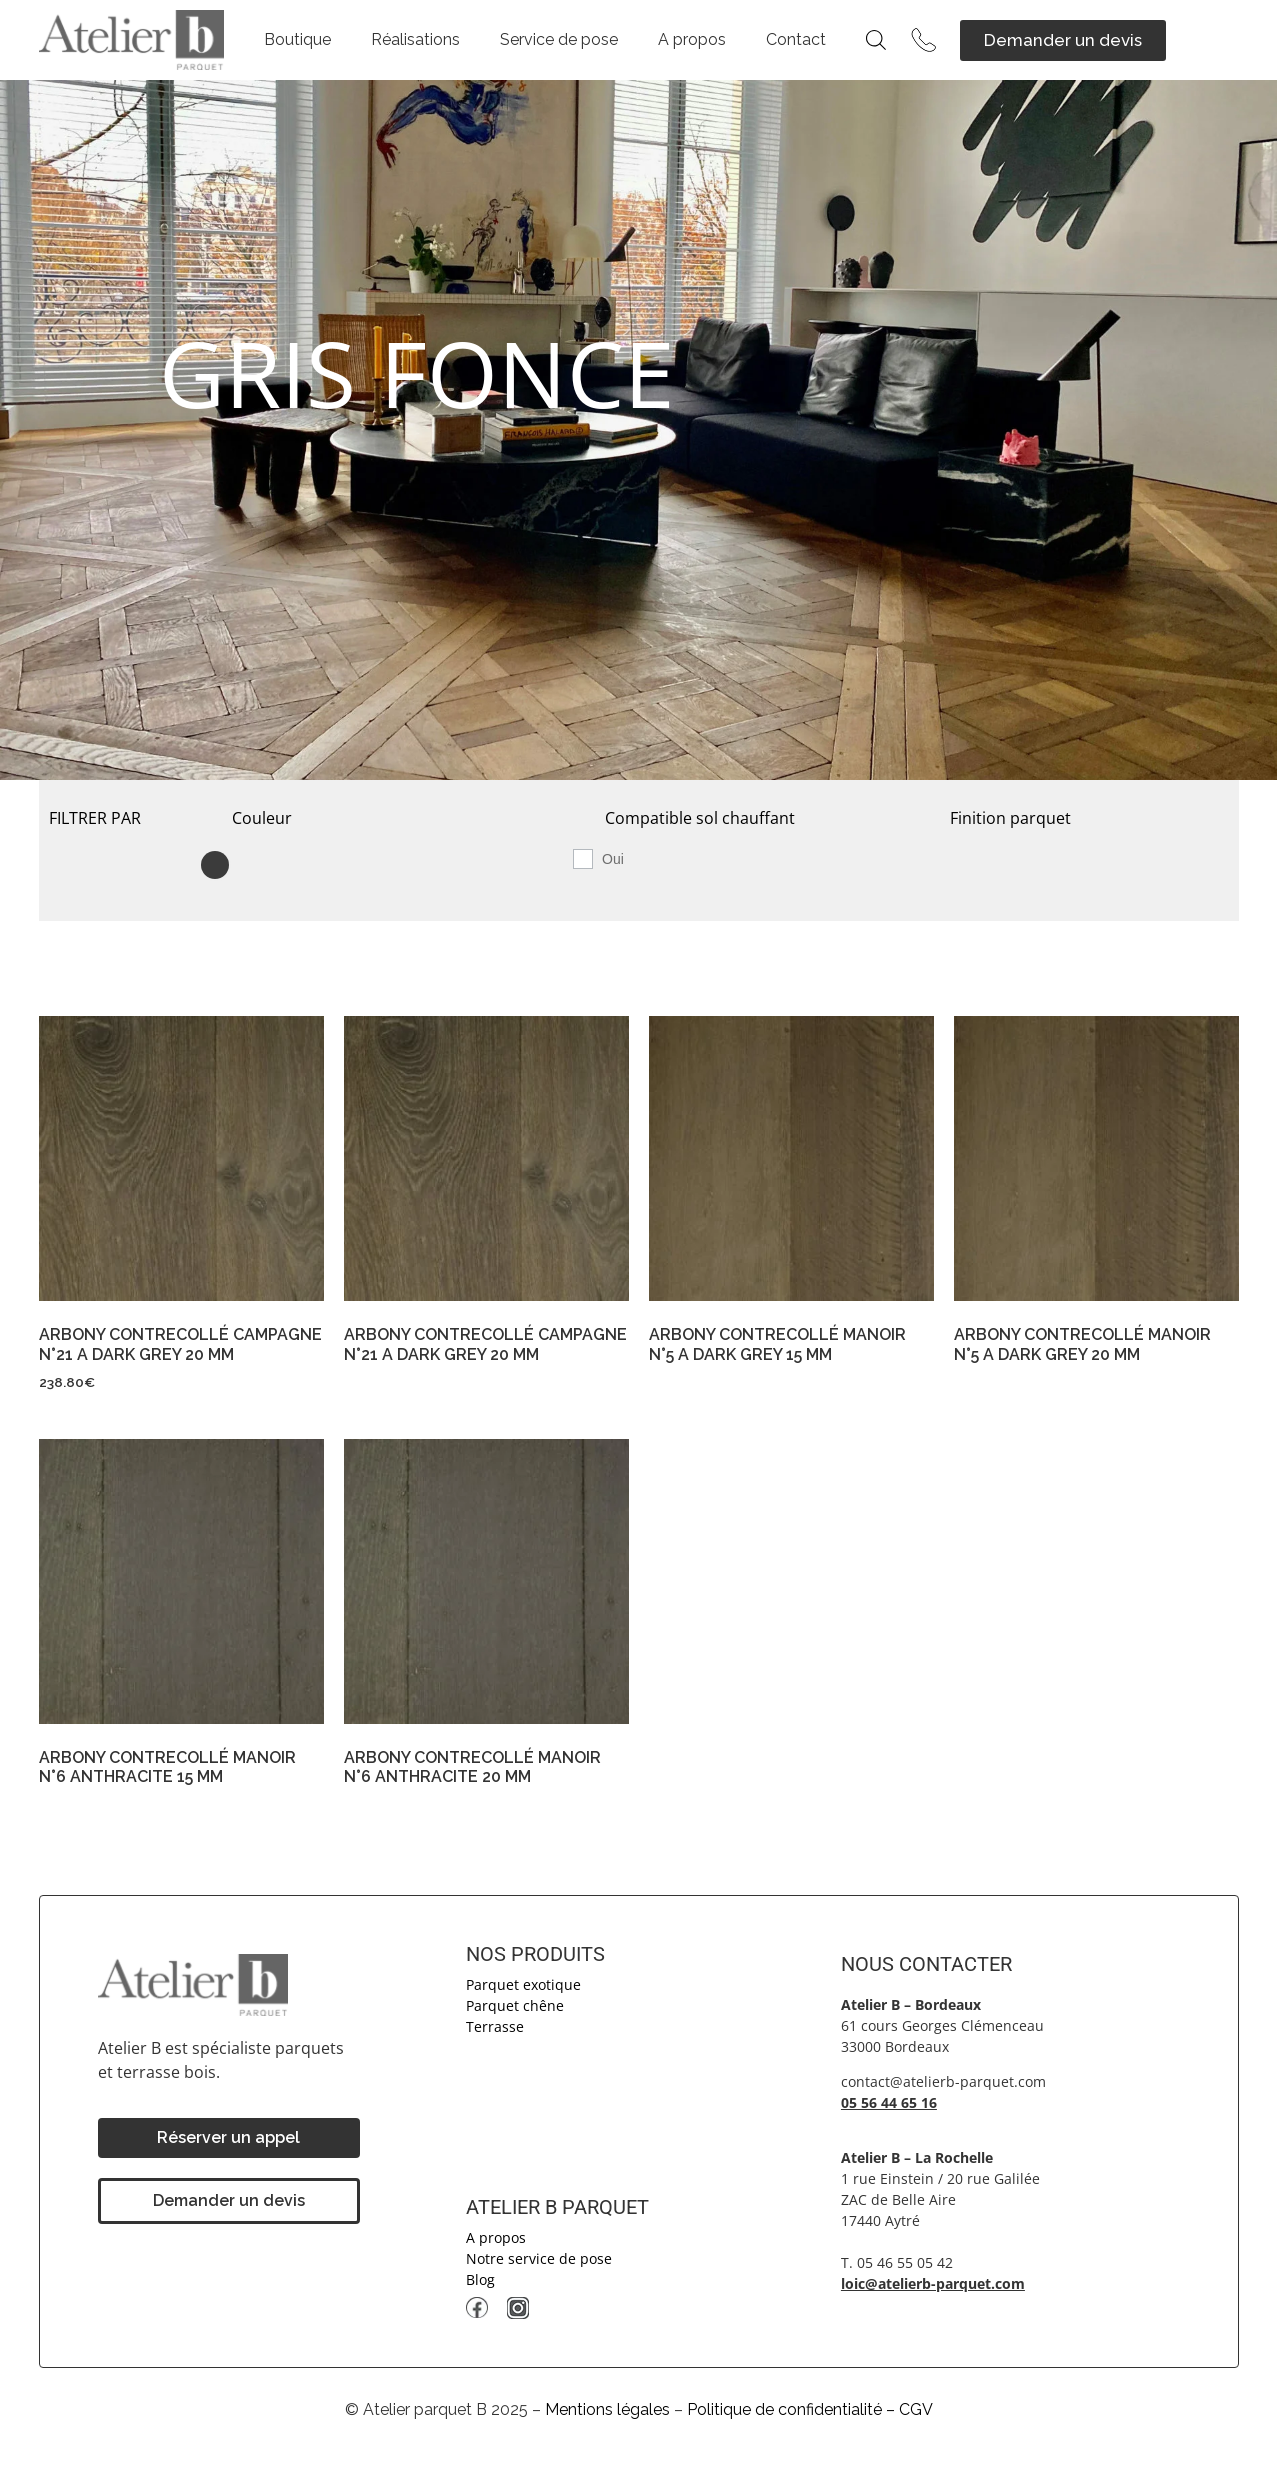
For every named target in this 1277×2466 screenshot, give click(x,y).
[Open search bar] (876, 40)
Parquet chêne (515, 2005)
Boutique (297, 39)
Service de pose (559, 39)
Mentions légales (607, 2409)
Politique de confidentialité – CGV (810, 2409)
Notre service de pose (539, 2258)
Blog (480, 2279)
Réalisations (415, 39)
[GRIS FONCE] (220, 864)
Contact (796, 39)
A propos (692, 39)
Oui (613, 859)
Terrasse (495, 2026)
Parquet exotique (523, 1984)
